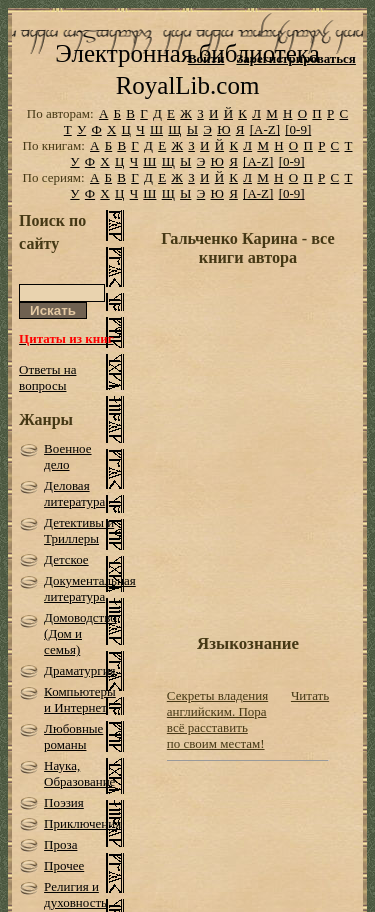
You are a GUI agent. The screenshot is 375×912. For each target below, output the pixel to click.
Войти (206, 58)
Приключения (82, 823)
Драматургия (80, 670)
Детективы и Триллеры (79, 530)
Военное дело (67, 456)
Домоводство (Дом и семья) (80, 633)
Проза (60, 844)
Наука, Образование (79, 773)
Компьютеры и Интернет (80, 699)
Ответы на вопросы (47, 377)
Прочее (64, 865)
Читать (310, 695)
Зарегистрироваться (295, 58)
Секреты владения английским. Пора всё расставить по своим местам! (217, 719)
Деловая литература (74, 493)
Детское (66, 559)
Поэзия (64, 802)
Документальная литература (90, 588)
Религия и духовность (75, 894)
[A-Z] (265, 129)
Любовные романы (73, 736)
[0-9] (298, 129)
